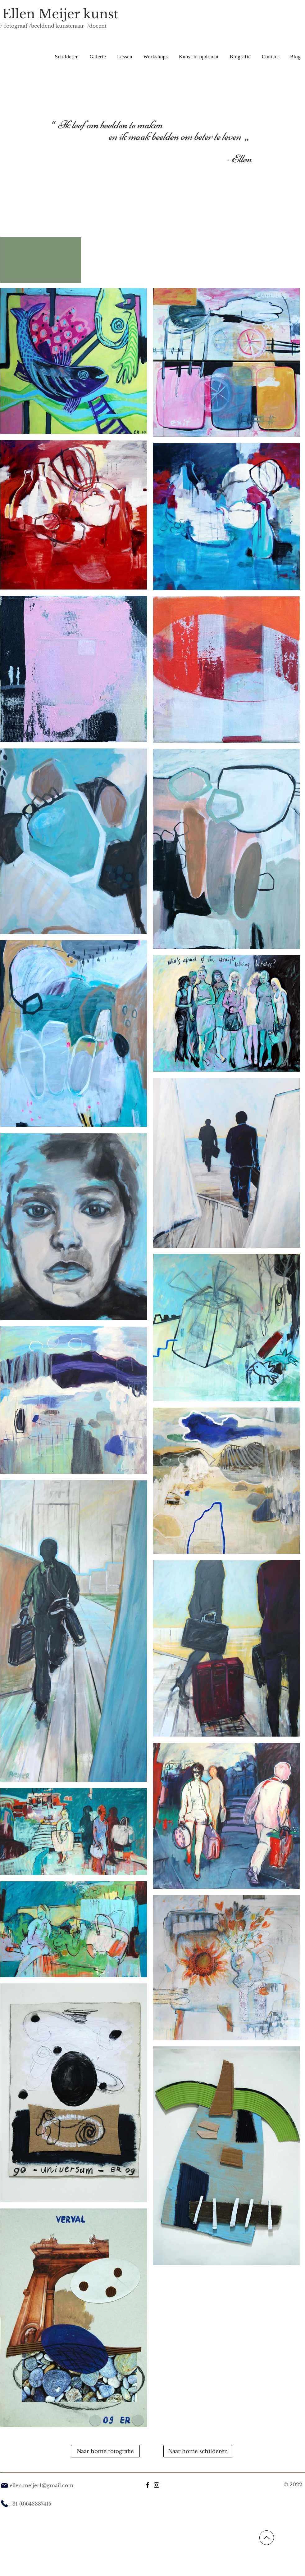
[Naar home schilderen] (197, 2451)
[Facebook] (147, 2485)
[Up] (266, 2537)
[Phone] (4, 2504)
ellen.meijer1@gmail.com (41, 2485)
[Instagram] (156, 2485)
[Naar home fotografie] (105, 2451)
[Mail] (4, 2485)
